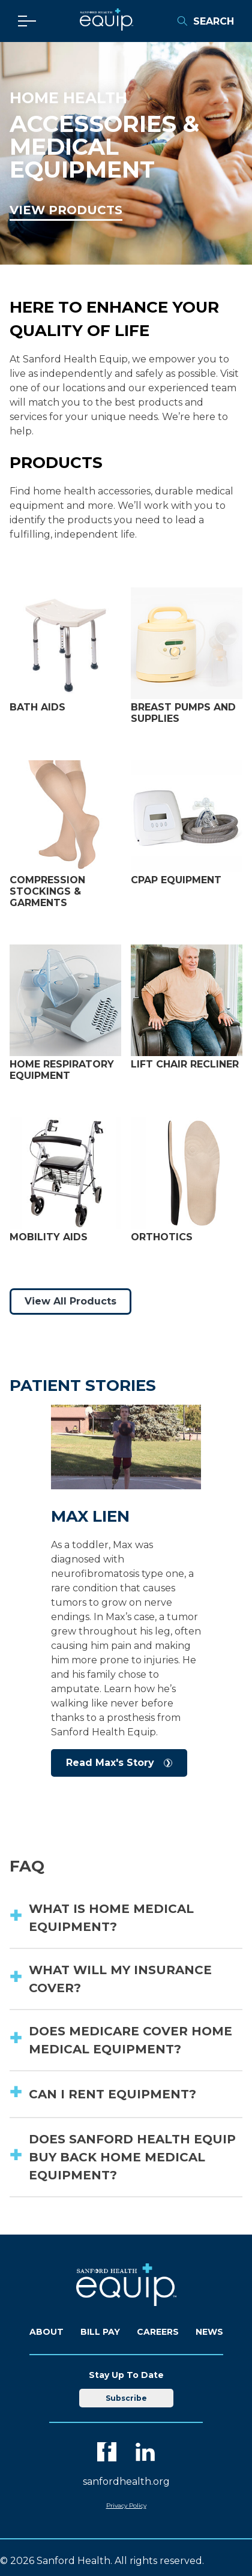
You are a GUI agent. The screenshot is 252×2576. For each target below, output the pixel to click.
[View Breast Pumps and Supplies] (186, 644)
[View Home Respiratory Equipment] (65, 1001)
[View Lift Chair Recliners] (186, 1001)
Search (205, 21)
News (209, 2331)
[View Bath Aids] (65, 644)
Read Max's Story (110, 1762)
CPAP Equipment (176, 880)
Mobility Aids (49, 1237)
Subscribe (126, 2398)
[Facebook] (106, 2451)
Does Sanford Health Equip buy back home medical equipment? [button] (132, 2157)
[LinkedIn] (145, 2451)
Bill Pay (100, 2331)
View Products (66, 210)
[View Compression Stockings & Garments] (65, 817)
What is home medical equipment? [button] (111, 1918)
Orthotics (162, 1237)
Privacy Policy (126, 2505)
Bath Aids (37, 707)
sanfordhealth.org (126, 2481)
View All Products (70, 1301)
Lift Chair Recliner (185, 1064)
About (46, 2331)
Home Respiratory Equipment (62, 1069)
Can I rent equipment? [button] (112, 2094)
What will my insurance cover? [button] (120, 1979)
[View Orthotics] (186, 1174)
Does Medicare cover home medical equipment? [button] (130, 2040)
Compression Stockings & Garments (47, 891)
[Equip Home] (106, 27)
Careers (158, 2331)
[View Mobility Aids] (65, 1174)
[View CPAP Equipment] (186, 817)
